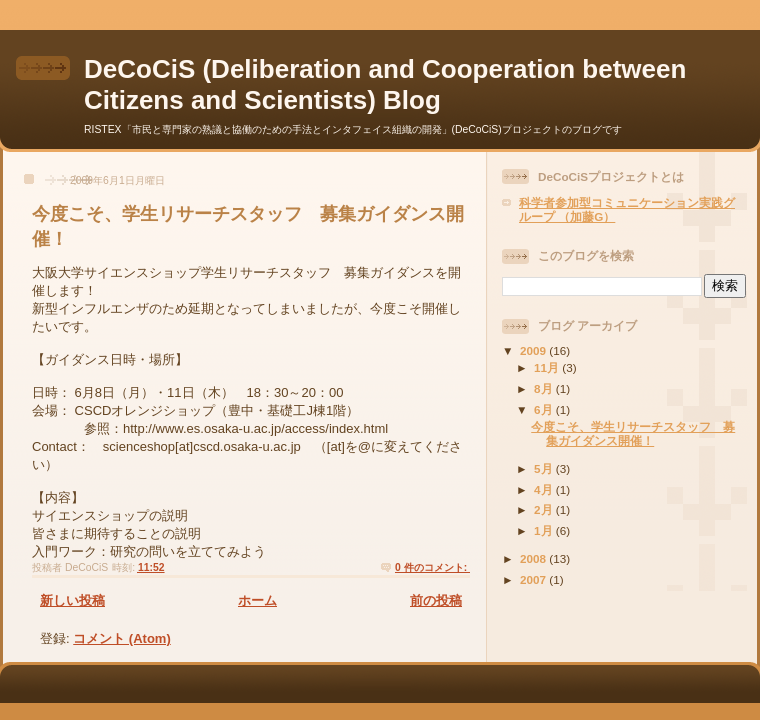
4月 (545, 489)
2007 (534, 579)
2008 (534, 558)
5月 (545, 468)
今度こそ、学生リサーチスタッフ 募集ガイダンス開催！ (633, 433)
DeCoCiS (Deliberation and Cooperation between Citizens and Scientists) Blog (385, 84)
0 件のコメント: (432, 567)
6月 (545, 409)
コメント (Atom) (122, 638)
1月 (545, 530)
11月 (548, 367)
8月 (545, 388)
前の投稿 (436, 600)
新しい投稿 (72, 600)
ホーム (257, 600)
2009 (534, 350)
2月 (545, 509)
